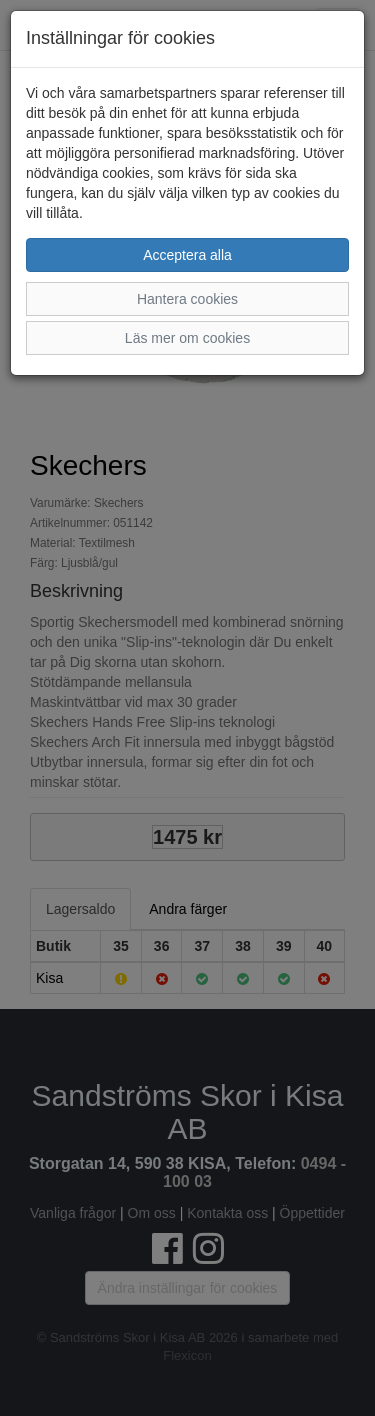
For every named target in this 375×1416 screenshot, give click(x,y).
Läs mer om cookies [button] (187, 338)
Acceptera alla (187, 255)
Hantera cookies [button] (187, 299)
